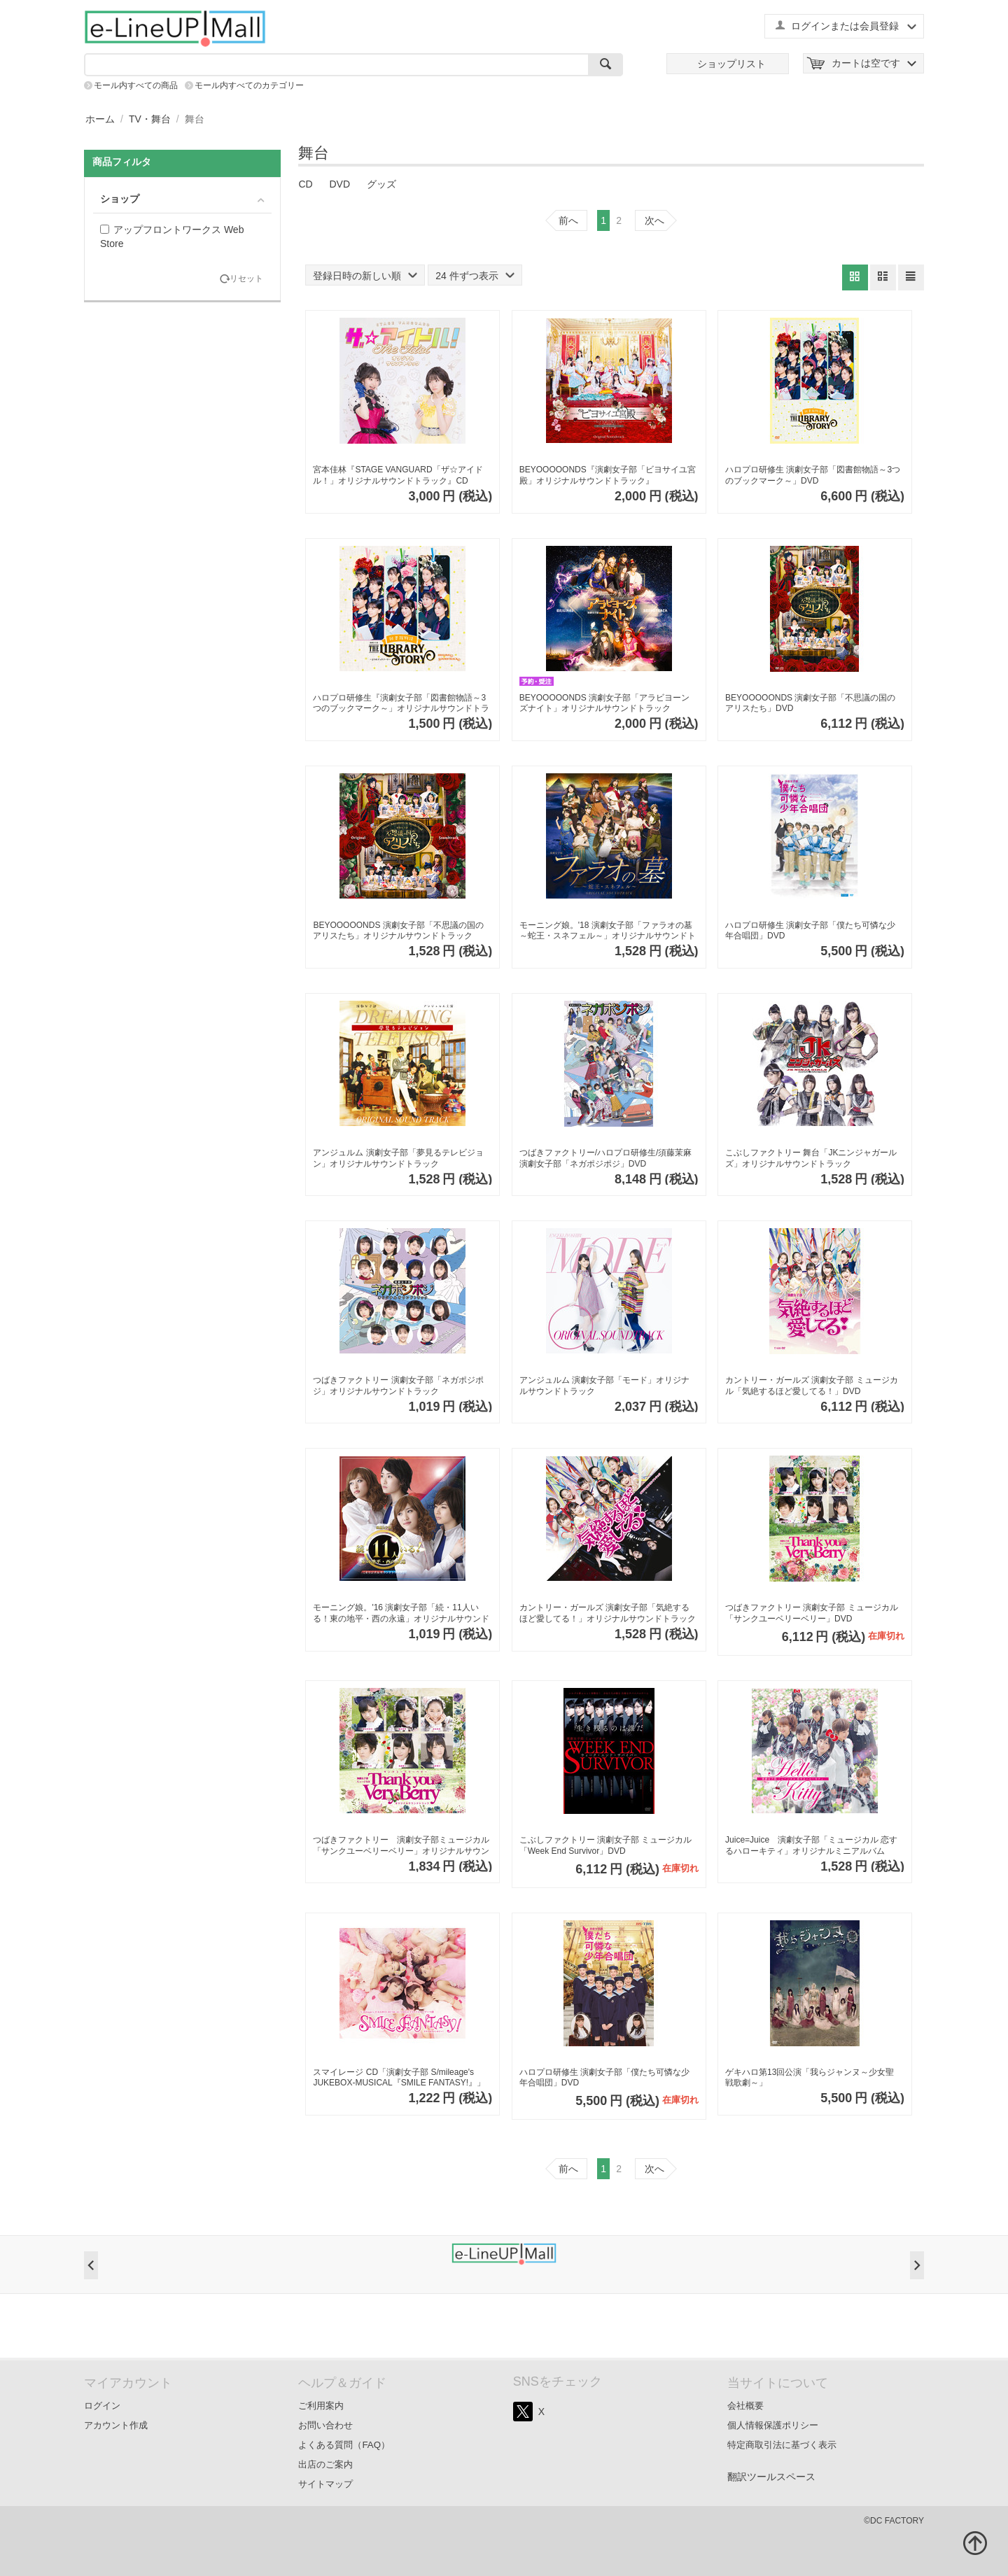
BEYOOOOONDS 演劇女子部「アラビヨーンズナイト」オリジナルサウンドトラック (604, 703)
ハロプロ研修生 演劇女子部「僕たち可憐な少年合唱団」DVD (810, 930)
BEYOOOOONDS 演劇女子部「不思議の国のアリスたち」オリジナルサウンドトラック (398, 930)
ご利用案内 (321, 2405)
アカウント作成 (116, 2425)
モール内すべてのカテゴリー (249, 85)
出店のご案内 (325, 2464)
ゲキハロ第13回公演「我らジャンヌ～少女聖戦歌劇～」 (809, 2077)
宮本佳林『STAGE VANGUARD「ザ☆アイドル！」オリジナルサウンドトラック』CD (397, 475)
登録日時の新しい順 (365, 275)
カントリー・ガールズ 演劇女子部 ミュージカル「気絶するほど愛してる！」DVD (811, 1385)
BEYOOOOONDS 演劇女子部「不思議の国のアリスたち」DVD (810, 703)
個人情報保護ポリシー (772, 2425)
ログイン (102, 2405)
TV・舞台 (150, 119)
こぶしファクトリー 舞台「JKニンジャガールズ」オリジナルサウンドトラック (811, 1158)
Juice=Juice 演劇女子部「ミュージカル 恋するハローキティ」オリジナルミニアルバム (811, 1845)
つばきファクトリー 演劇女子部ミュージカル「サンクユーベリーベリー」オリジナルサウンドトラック (401, 1846)
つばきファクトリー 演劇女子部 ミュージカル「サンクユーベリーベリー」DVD (811, 1613)
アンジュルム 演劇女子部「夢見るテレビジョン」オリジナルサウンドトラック (398, 1158)
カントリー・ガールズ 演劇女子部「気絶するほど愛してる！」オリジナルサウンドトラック (607, 1613)
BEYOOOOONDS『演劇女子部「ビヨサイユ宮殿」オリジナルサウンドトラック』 (607, 475)
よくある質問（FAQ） (344, 2445)
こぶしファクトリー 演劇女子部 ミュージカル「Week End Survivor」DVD (605, 1845)
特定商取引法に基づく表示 (781, 2445)
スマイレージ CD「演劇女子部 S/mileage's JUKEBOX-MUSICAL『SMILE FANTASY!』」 (399, 2077)
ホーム (100, 119)
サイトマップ (325, 2484)
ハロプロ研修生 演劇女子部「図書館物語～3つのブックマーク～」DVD (812, 475)
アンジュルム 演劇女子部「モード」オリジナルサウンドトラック (604, 1385)
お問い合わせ (325, 2425)
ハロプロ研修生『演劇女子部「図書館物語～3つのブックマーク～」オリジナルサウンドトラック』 (401, 704)
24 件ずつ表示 (474, 275)
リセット (246, 279)
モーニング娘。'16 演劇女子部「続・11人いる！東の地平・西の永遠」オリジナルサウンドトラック (401, 1613)
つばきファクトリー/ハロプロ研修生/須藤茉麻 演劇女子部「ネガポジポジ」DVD (605, 1158)
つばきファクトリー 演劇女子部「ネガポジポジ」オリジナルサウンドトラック (398, 1385)
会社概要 (745, 2405)
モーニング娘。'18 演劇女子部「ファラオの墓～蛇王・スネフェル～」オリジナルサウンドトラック (607, 931)
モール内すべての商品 (136, 85)
